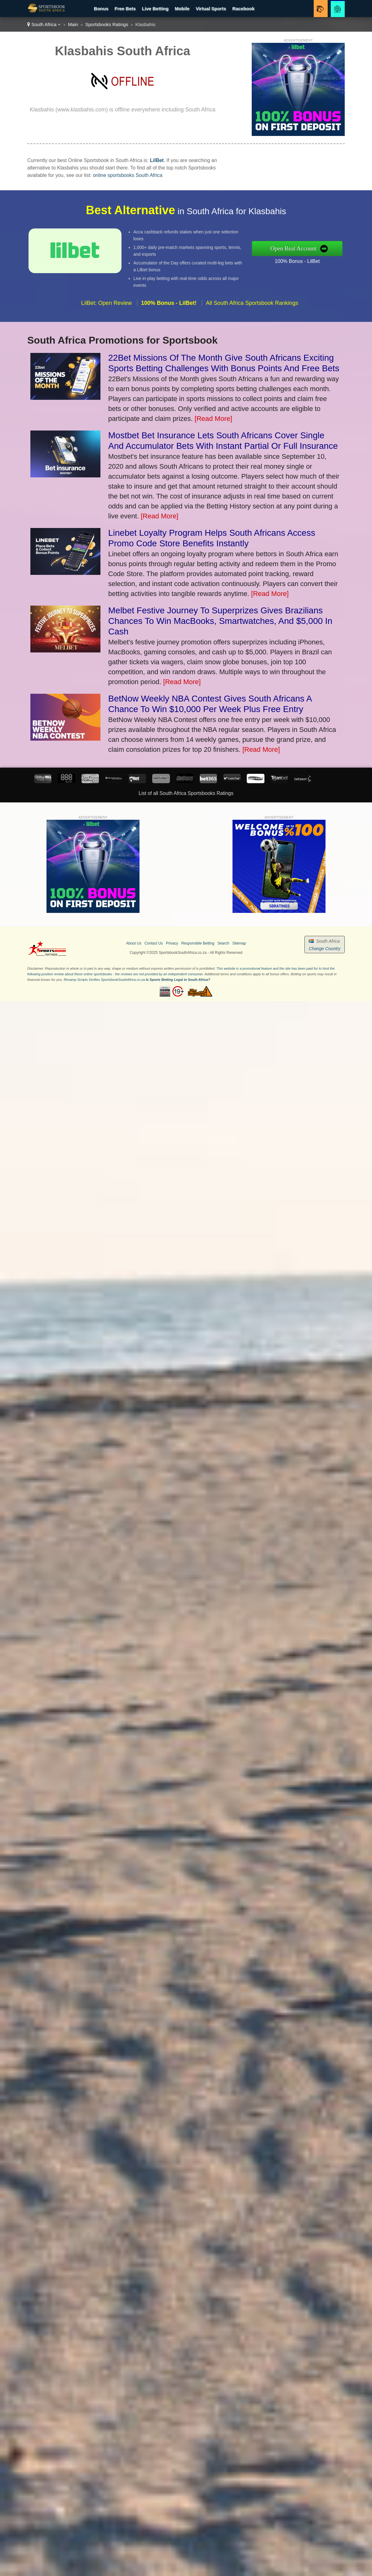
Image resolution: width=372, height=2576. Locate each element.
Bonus (101, 8)
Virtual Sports (211, 8)
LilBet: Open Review (106, 314)
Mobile (182, 8)
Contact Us (153, 943)
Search (223, 943)
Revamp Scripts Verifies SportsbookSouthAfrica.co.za (104, 979)
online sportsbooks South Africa (127, 175)
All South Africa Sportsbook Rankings (252, 314)
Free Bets (124, 8)
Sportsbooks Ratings (106, 24)
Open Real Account (305, 248)
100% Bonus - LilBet (308, 259)
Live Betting (155, 8)
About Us (133, 943)
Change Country (324, 948)
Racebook (243, 8)
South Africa (44, 24)
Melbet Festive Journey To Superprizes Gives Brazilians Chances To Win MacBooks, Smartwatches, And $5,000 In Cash (220, 621)
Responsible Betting (198, 943)
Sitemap (239, 943)
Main (73, 24)
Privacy (172, 943)
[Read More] (213, 418)
